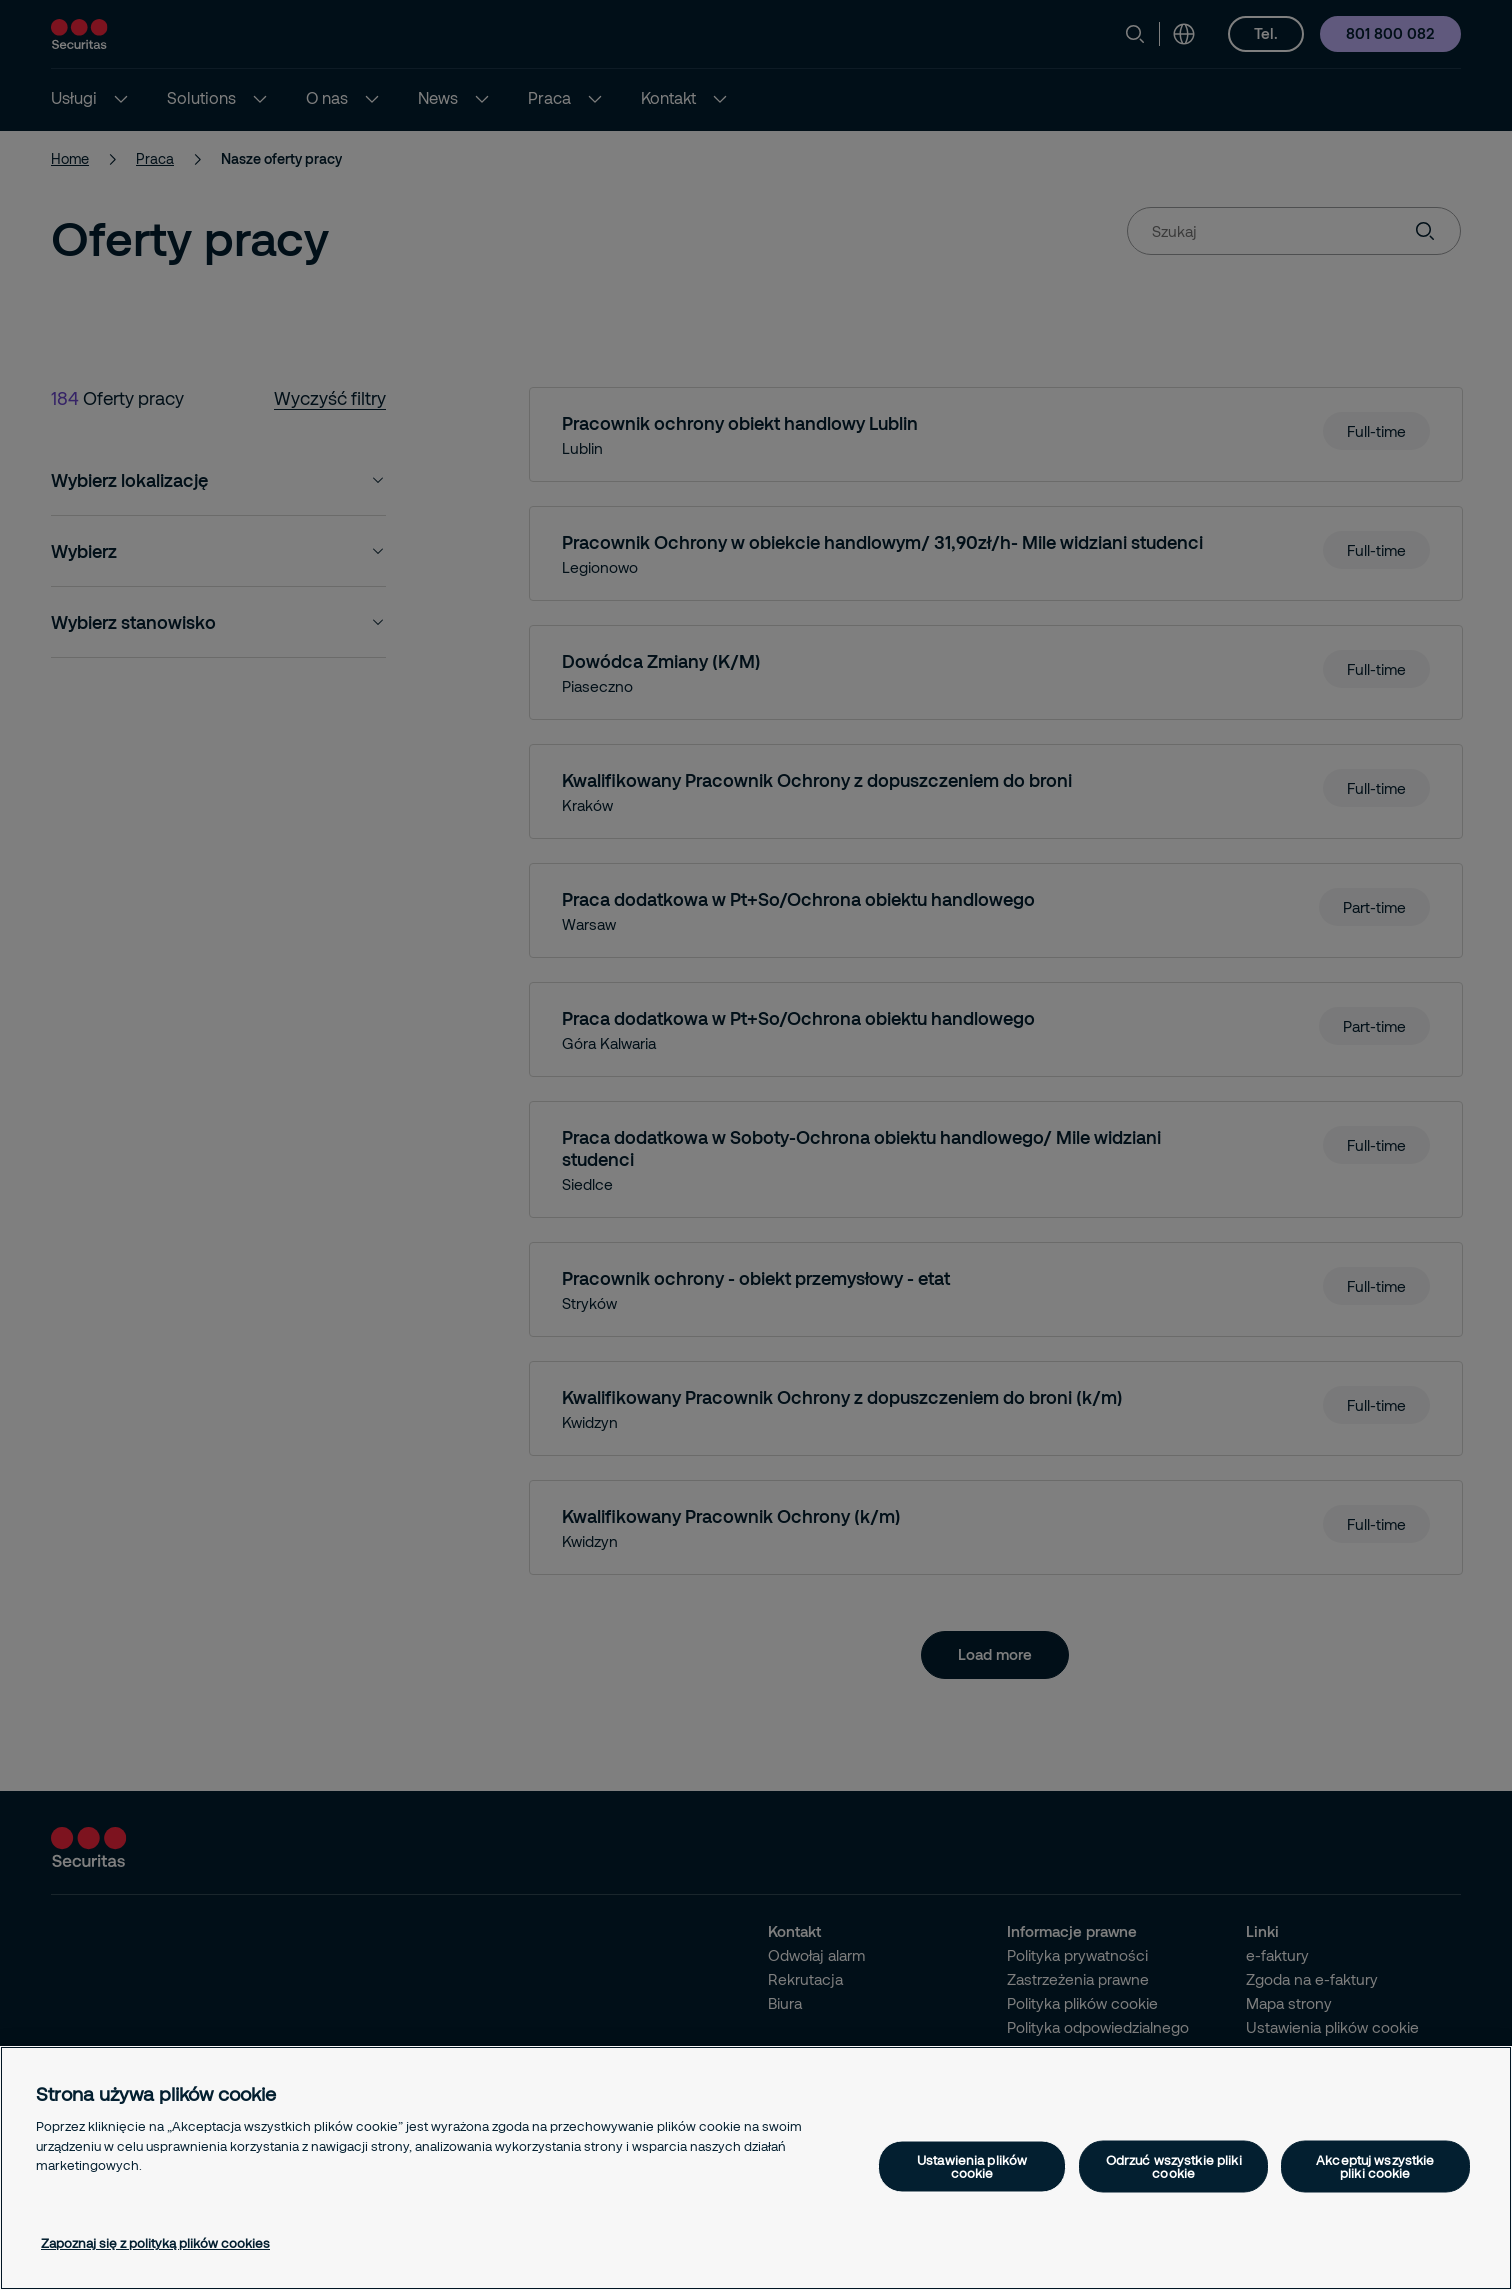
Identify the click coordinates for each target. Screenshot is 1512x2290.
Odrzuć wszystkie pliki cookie (1174, 2166)
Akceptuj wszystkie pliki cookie (1375, 2166)
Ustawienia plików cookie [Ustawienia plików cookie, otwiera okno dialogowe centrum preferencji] (972, 2166)
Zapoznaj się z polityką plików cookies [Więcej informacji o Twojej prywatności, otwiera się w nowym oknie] (155, 2243)
